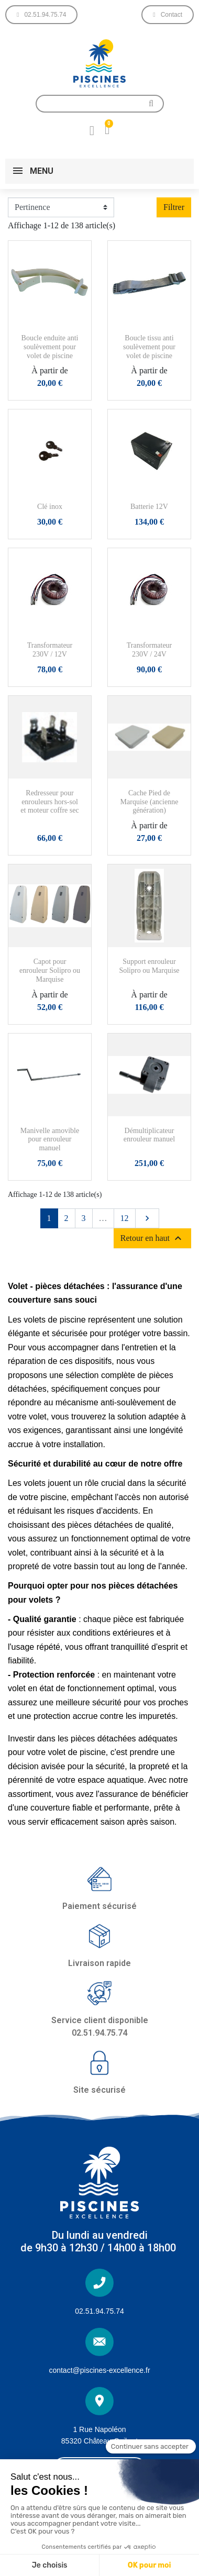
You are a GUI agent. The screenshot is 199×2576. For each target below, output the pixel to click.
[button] (41, 14)
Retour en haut (152, 1238)
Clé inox (49, 506)
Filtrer (173, 207)
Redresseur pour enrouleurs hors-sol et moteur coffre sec (49, 802)
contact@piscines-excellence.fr (99, 2370)
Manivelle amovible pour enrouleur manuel (49, 1139)
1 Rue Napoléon (99, 2429)
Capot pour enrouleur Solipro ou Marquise (49, 970)
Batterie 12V (149, 506)
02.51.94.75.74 (99, 2311)
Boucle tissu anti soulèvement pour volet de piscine (149, 347)
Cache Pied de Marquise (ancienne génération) (149, 802)
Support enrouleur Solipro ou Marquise (149, 966)
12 (124, 1218)
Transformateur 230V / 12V (50, 649)
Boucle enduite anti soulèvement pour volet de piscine (50, 347)
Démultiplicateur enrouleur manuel (149, 1135)
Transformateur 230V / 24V (149, 649)
